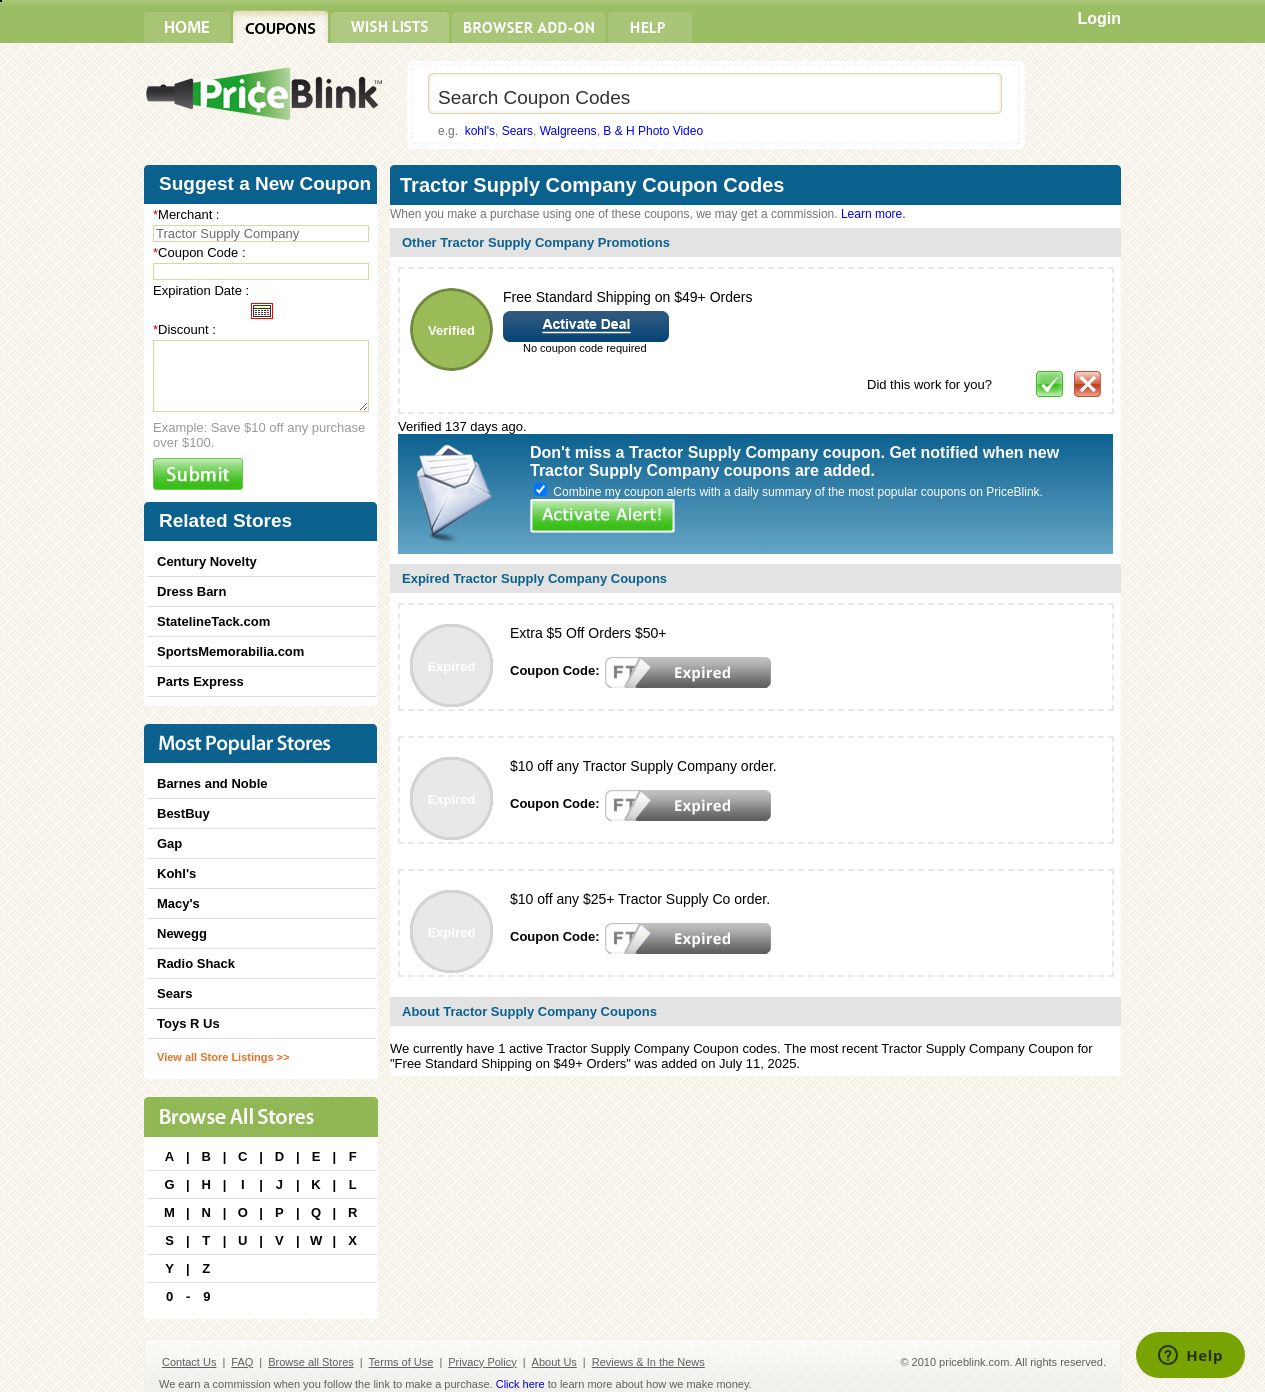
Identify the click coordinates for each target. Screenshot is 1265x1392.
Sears (517, 131)
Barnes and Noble (212, 783)
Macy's (178, 903)
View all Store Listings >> (223, 1057)
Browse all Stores (311, 1362)
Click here (520, 1384)
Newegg (182, 933)
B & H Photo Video (653, 131)
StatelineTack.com (213, 621)
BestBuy (183, 813)
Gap (169, 843)
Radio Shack (196, 963)
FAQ (242, 1362)
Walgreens (568, 131)
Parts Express (200, 681)
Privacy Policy (482, 1362)
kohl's (480, 131)
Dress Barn (191, 591)
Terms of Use (401, 1362)
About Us (554, 1362)
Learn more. (873, 214)
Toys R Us (188, 1023)
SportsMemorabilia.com (230, 651)
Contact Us (189, 1362)
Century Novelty (207, 561)
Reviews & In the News (648, 1362)
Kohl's (176, 873)
